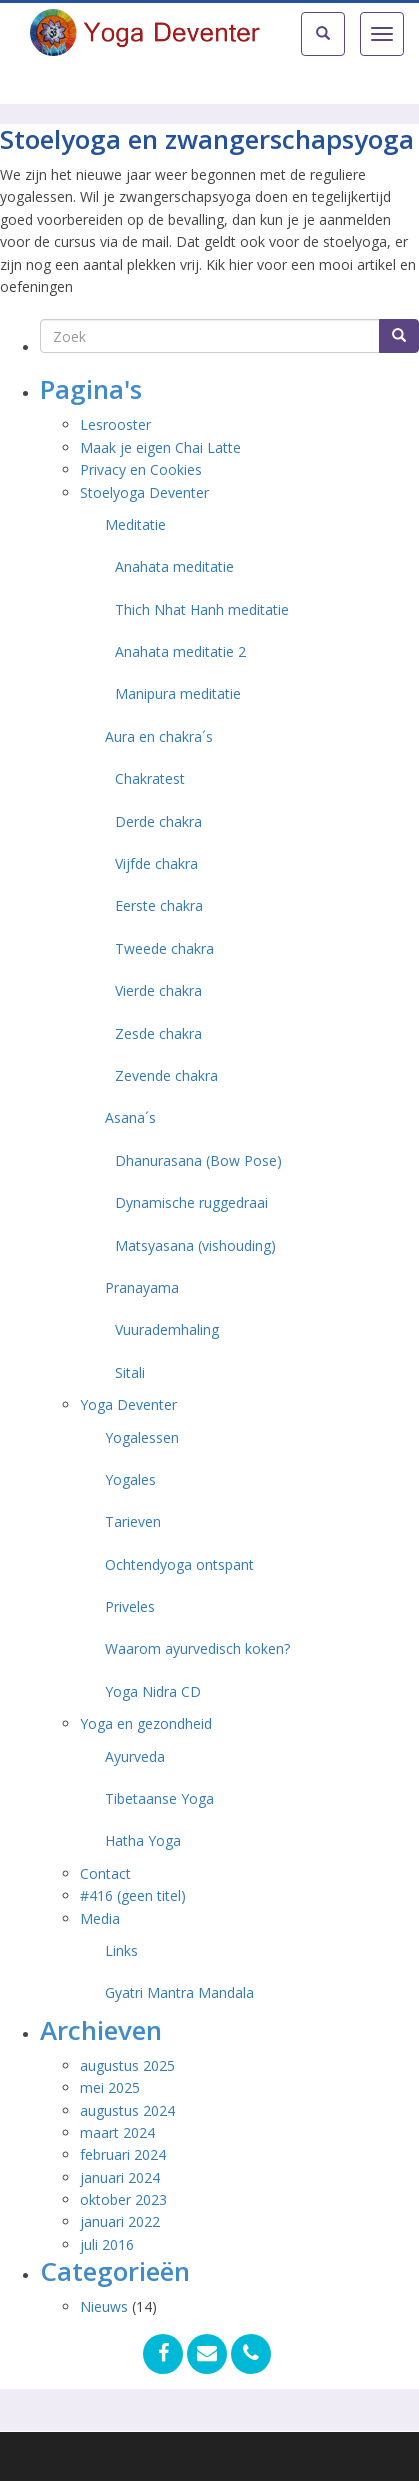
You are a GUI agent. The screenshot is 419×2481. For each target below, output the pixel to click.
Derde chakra (158, 821)
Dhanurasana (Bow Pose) (198, 1160)
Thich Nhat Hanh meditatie (202, 609)
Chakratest (150, 778)
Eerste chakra (159, 905)
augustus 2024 (127, 2110)
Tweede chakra (164, 948)
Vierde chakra (158, 990)
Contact (105, 1873)
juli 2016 (107, 2244)
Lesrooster (115, 424)
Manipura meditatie (178, 693)
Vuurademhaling (167, 1329)
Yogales (130, 1479)
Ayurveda (135, 1756)
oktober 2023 (123, 2199)
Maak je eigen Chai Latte (162, 447)
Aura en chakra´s (159, 736)
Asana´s (130, 1117)
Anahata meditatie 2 (180, 651)
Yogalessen (142, 1437)
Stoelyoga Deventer (144, 492)
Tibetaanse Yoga (159, 1798)
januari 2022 (120, 2221)
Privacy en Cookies (141, 469)
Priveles (130, 1606)
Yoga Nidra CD (153, 1691)
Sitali (130, 1372)
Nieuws (104, 2306)
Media (100, 1918)
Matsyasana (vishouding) (195, 1245)
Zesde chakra (158, 1033)
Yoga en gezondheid (146, 1723)
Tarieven (133, 1521)
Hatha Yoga (143, 1840)
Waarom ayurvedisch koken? (197, 1648)
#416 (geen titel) (133, 1895)
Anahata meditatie (174, 566)
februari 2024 (123, 2154)
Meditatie (135, 524)
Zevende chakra (166, 1075)
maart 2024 (117, 2132)
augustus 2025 (127, 2065)
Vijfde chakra (156, 863)
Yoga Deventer (128, 1404)
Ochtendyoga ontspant (179, 1564)
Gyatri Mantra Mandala (179, 1992)
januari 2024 (120, 2177)
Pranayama (142, 1287)
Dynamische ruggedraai (191, 1202)
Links (121, 1950)
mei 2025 (110, 2087)
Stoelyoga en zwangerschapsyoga (207, 139)
